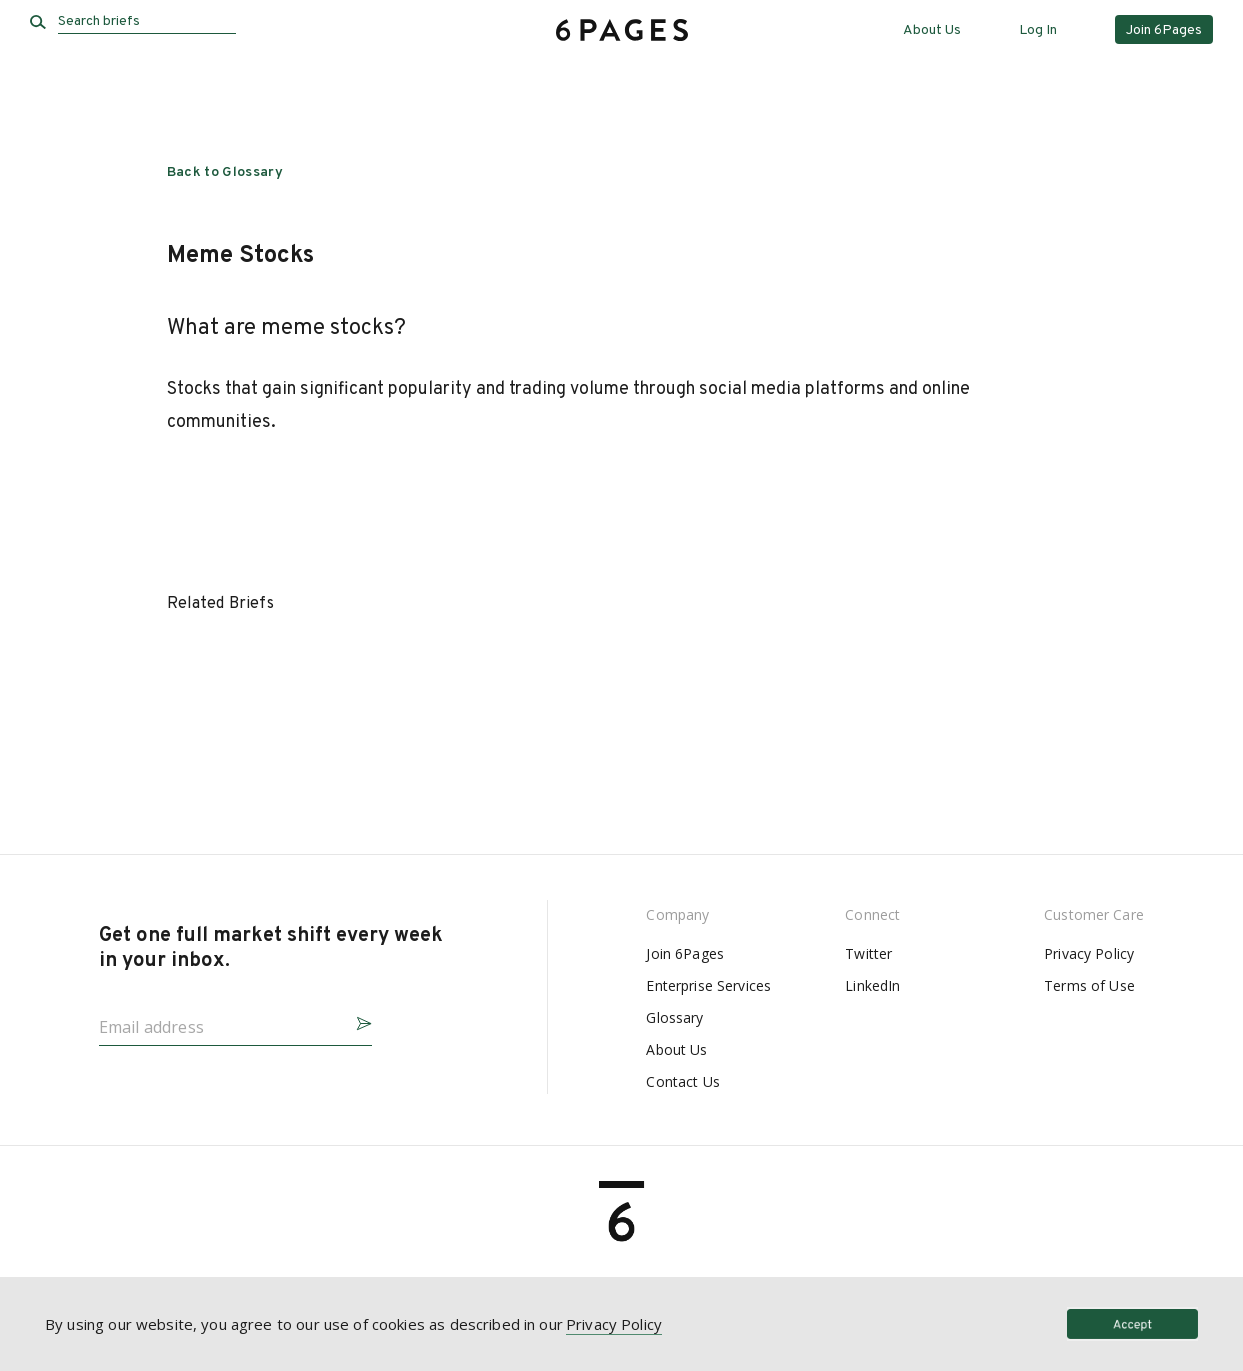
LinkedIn (872, 985)
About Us (932, 30)
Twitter (868, 953)
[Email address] (219, 1021)
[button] (356, 1020)
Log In (1038, 30)
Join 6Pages (685, 953)
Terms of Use (1089, 985)
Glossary (674, 1017)
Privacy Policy (1089, 953)
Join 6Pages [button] (1164, 30)
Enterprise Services (708, 985)
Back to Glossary (225, 172)
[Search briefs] (147, 22)
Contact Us (682, 1081)
